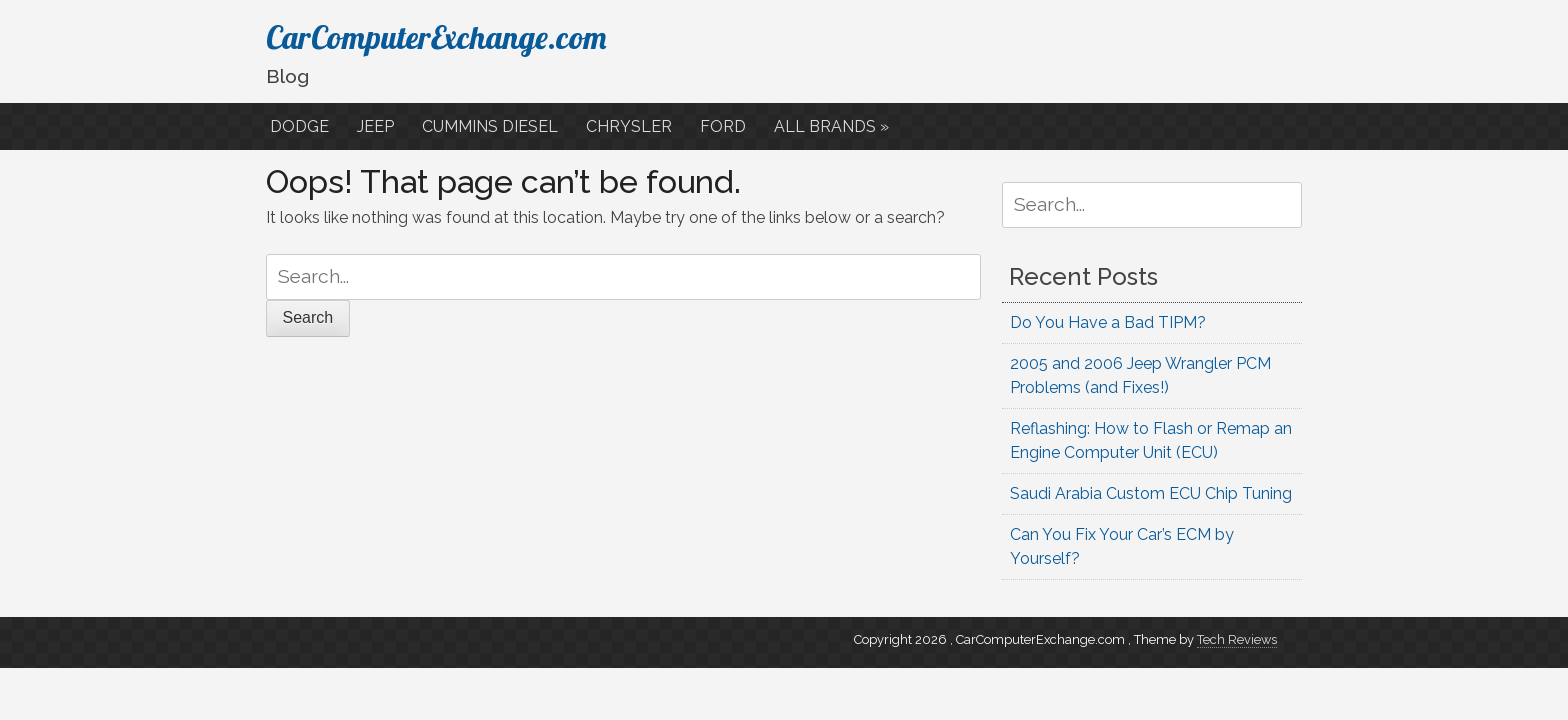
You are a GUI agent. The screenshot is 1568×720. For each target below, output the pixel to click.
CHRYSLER (631, 126)
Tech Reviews (1237, 639)
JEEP (377, 126)
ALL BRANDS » (833, 126)
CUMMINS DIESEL (492, 126)
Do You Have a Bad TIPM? (1108, 322)
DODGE (301, 126)
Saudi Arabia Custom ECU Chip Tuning (1151, 493)
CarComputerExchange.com (436, 37)
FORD (725, 126)
